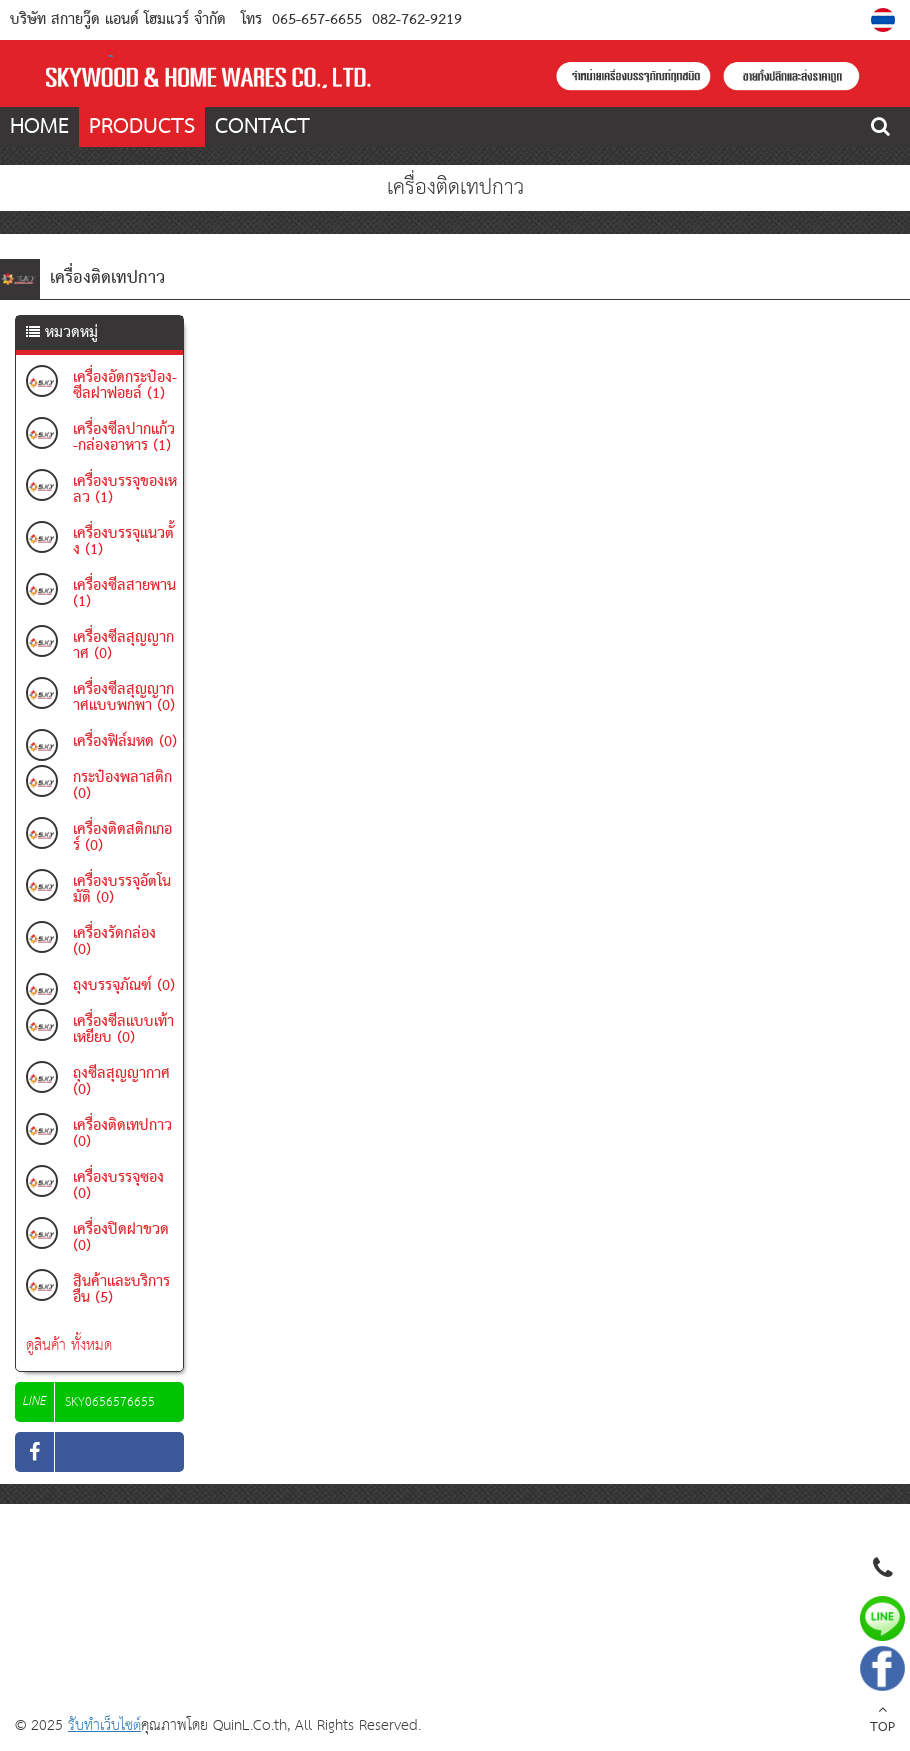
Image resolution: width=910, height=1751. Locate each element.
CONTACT (262, 127)
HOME (39, 127)
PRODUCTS (142, 127)
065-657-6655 (317, 20)
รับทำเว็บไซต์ (104, 1725)
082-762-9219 (414, 20)
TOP (882, 1721)
